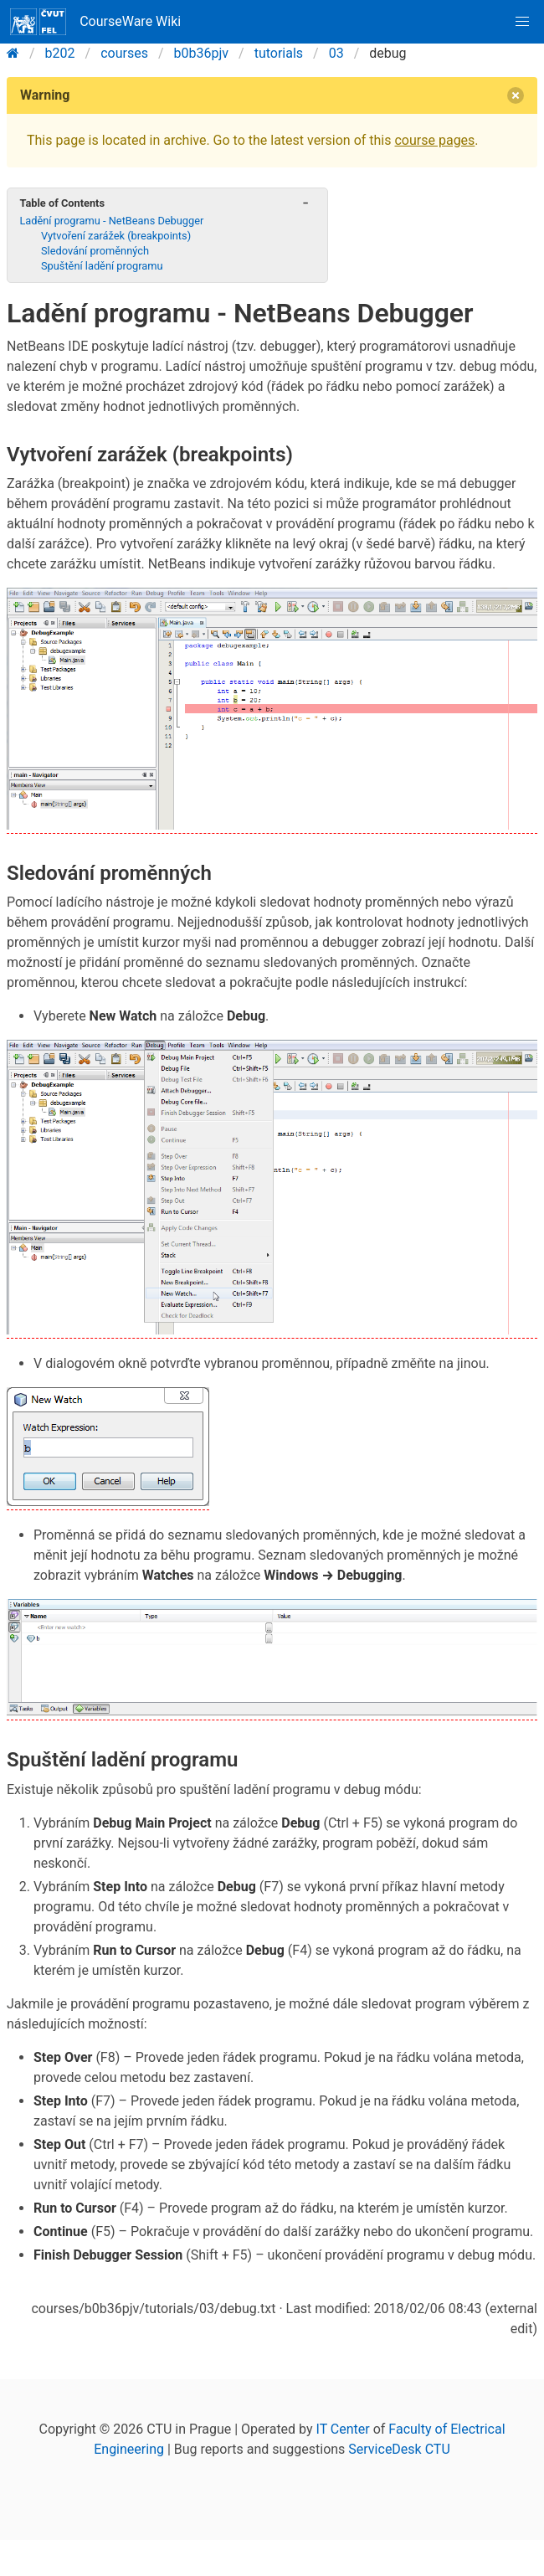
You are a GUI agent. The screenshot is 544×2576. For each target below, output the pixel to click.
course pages (434, 140)
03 (336, 53)
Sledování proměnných (95, 250)
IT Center (343, 2429)
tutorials (278, 53)
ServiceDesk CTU (398, 2449)
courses (124, 53)
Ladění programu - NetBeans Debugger (111, 220)
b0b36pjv (201, 53)
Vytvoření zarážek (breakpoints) (116, 235)
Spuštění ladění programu (102, 266)
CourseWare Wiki (95, 21)
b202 (60, 53)
